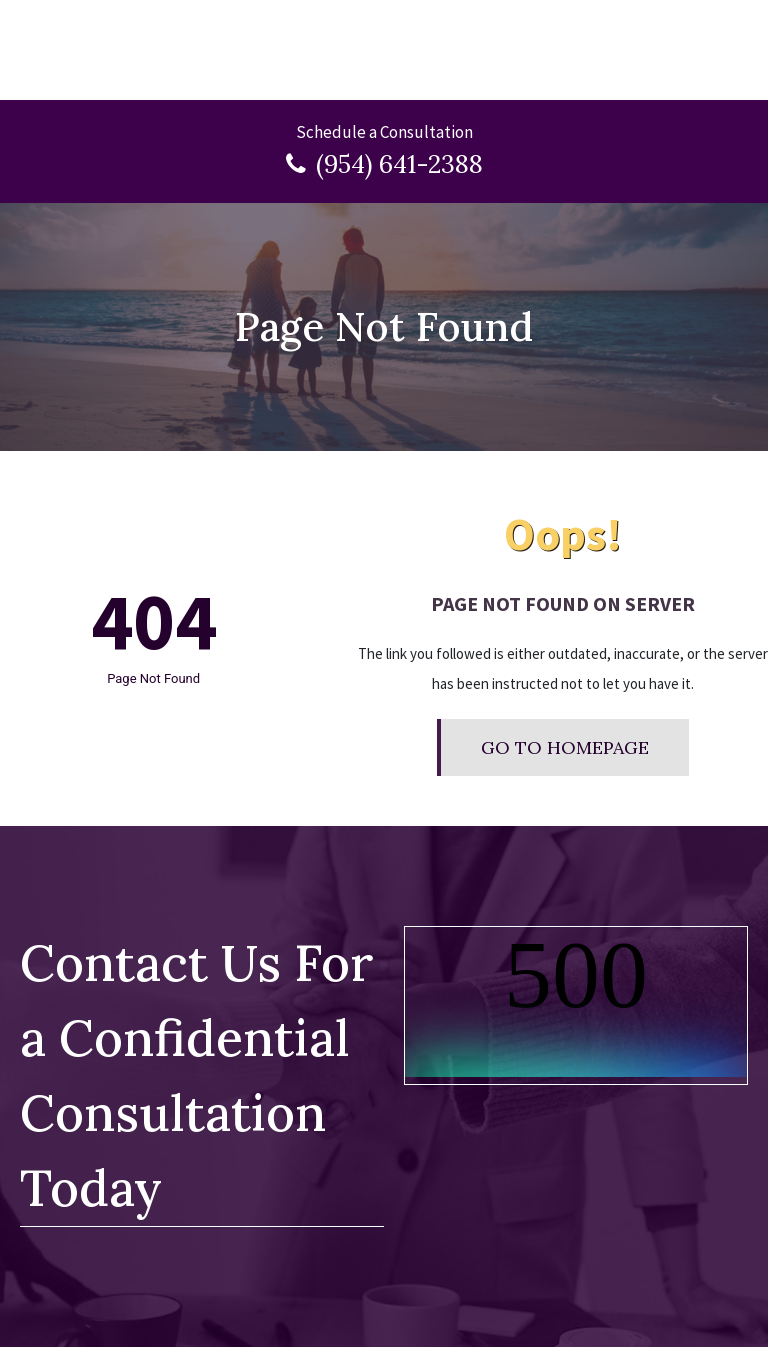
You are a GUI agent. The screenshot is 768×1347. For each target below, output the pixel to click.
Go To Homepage (565, 747)
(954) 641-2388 (399, 164)
